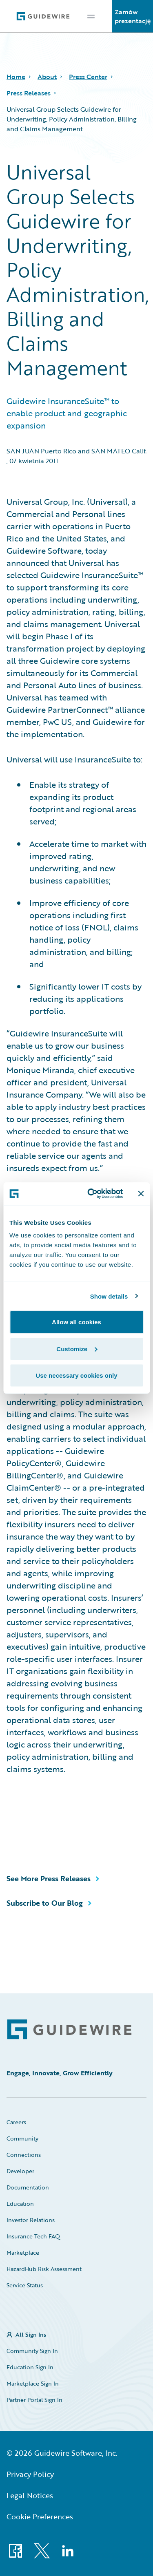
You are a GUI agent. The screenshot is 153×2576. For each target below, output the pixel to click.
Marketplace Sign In (33, 2383)
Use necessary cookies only (76, 1375)
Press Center (88, 77)
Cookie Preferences (40, 2516)
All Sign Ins (31, 2334)
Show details (109, 1295)
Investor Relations (31, 2220)
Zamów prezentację (133, 16)
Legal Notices (30, 2495)
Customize (76, 1348)
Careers (16, 2122)
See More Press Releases (49, 1878)
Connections (24, 2154)
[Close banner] (141, 1193)
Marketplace (23, 2252)
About (47, 77)
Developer (20, 2171)
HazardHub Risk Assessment (44, 2268)
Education (20, 2203)
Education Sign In (30, 2367)
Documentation (28, 2187)
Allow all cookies (76, 1322)
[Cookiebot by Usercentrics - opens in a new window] (91, 1194)
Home (16, 77)
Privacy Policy (30, 2474)
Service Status (25, 2285)
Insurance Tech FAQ (33, 2236)
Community (22, 2138)
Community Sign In (32, 2350)
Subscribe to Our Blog (45, 1903)
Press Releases (29, 93)
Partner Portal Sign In (34, 2399)
